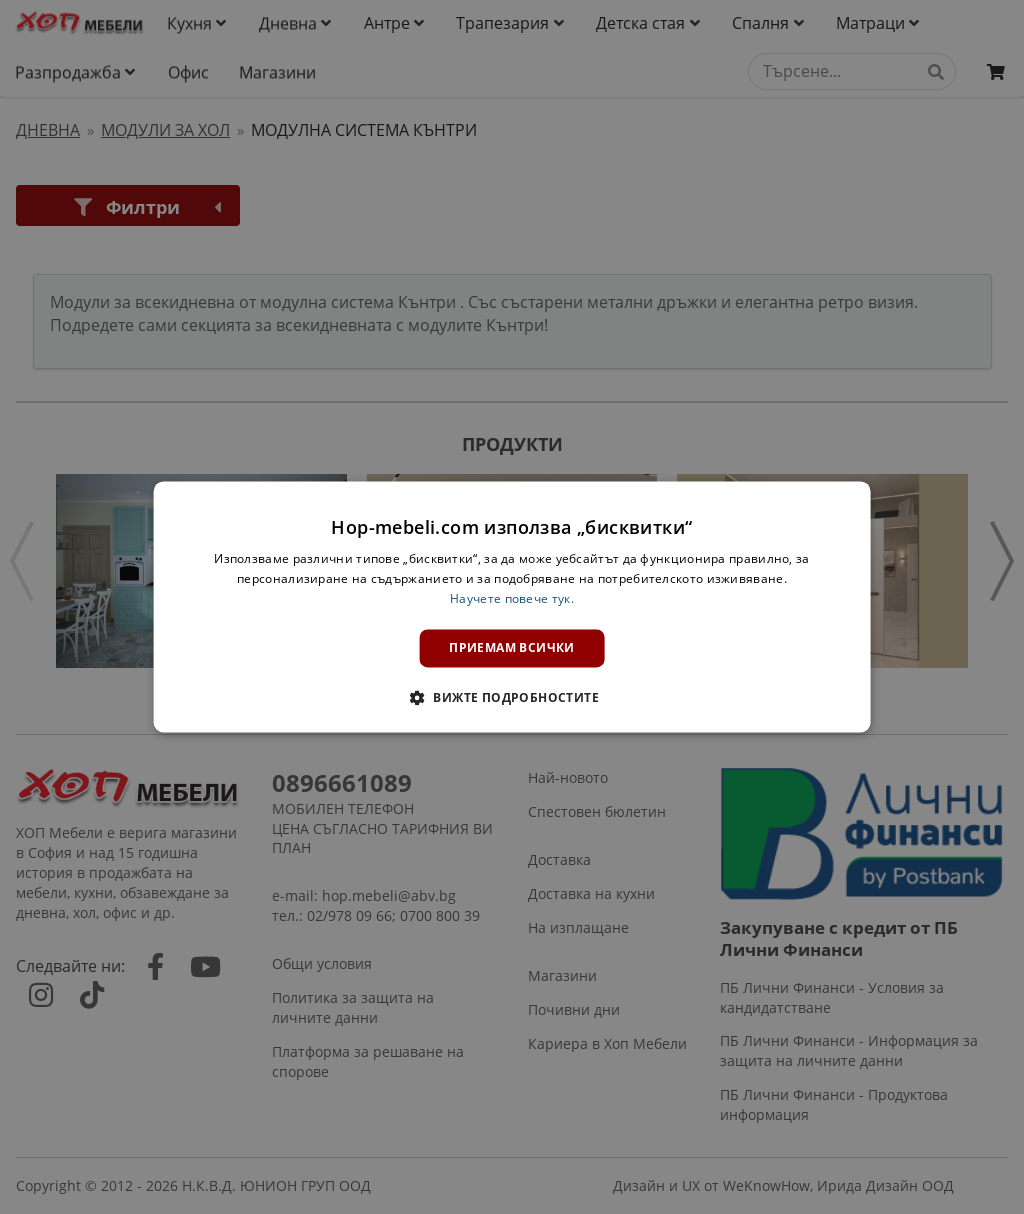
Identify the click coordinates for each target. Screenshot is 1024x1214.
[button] (512, 698)
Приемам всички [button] (512, 647)
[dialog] (512, 606)
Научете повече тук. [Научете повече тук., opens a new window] (512, 598)
